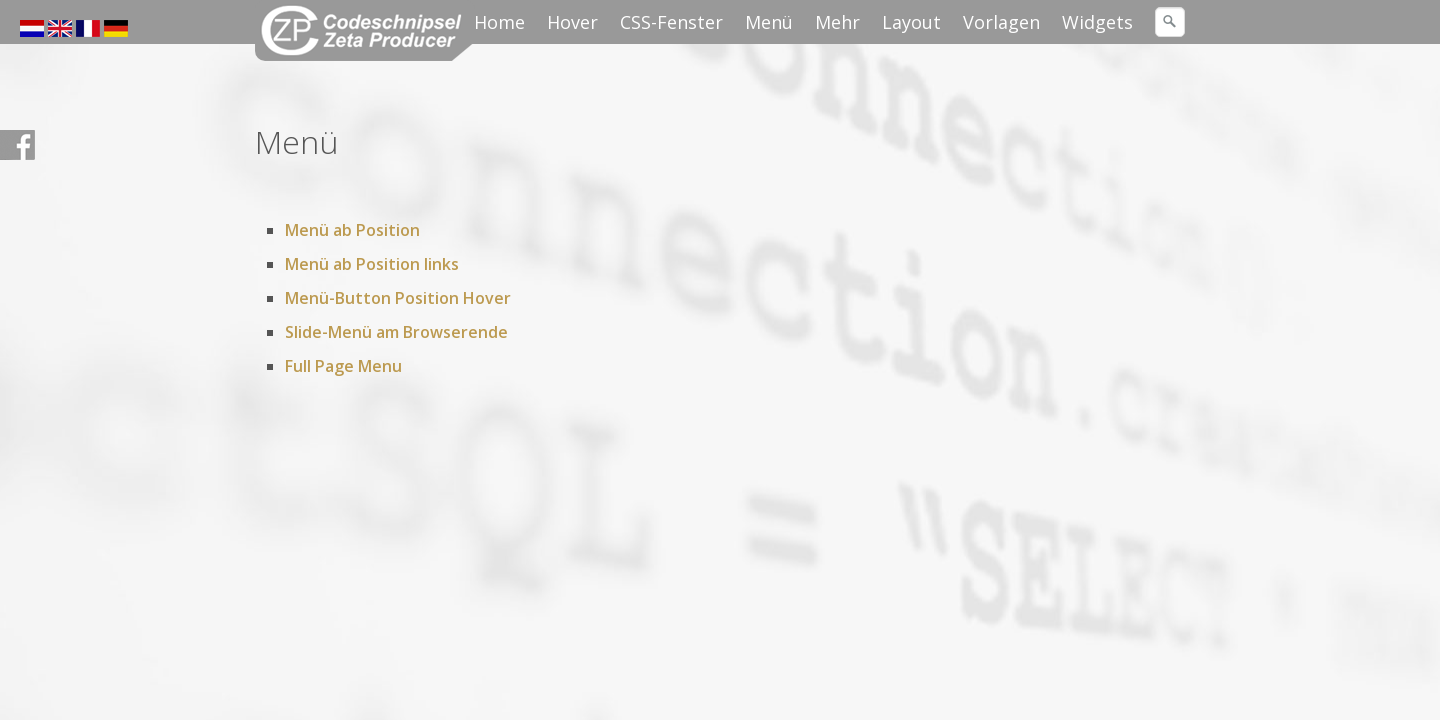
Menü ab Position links (372, 264)
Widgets (1097, 22)
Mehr (837, 22)
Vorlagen (1001, 22)
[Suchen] (1170, 22)
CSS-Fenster (671, 22)
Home (499, 22)
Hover (572, 22)
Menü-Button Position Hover (398, 298)
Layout (911, 22)
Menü (769, 22)
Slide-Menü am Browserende (396, 332)
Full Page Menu (343, 366)
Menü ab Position (352, 230)
